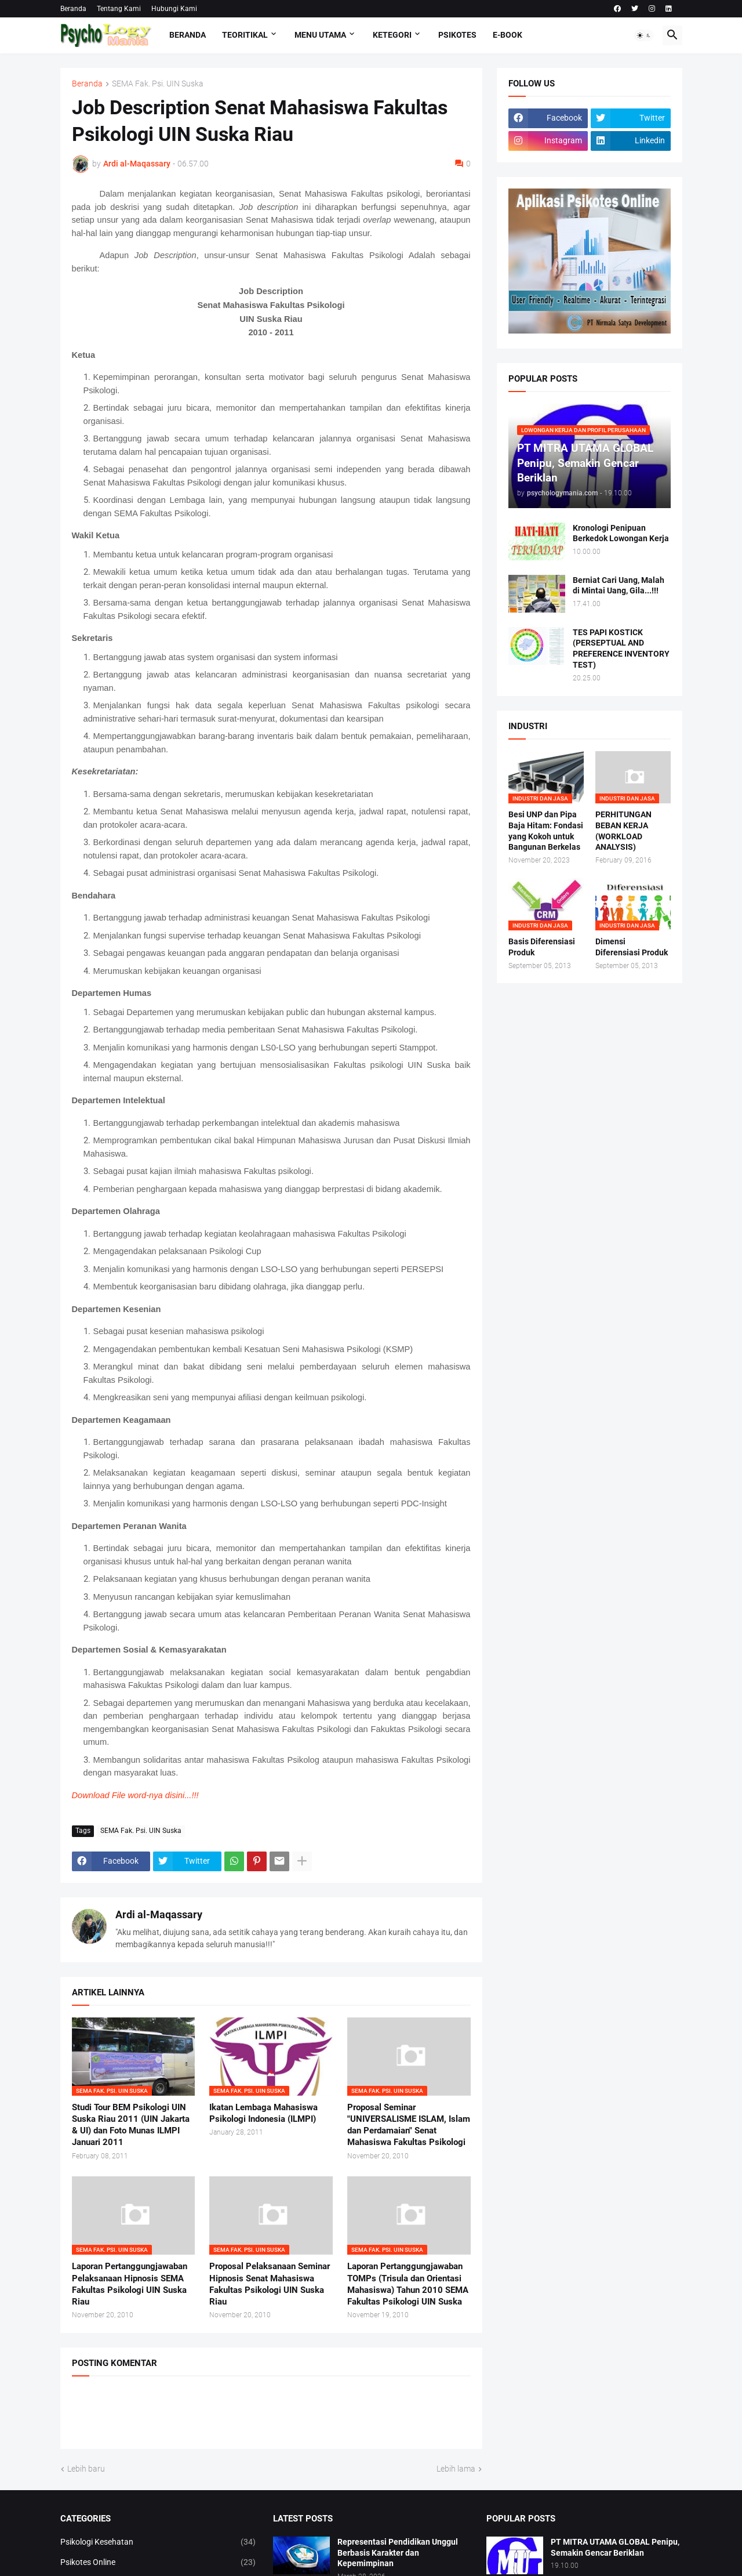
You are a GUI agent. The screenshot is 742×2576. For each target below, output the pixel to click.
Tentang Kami (119, 9)
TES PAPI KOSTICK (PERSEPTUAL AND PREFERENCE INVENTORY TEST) (621, 649)
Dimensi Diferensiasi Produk (631, 947)
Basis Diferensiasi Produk (541, 947)
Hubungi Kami (174, 9)
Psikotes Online (158, 2562)
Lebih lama (456, 2468)
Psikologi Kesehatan (158, 2542)
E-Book (507, 34)
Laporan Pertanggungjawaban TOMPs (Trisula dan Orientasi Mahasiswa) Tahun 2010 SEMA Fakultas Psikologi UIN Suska (407, 2284)
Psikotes (457, 34)
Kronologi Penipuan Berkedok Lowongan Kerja (621, 533)
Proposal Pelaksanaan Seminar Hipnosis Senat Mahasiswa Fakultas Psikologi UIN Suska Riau (269, 2284)
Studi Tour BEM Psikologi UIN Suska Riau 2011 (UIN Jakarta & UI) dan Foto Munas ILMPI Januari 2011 (131, 2125)
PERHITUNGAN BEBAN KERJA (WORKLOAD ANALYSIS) (623, 831)
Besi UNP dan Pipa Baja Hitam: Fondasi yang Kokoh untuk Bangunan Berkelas (545, 831)
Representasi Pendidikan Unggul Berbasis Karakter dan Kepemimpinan (397, 2552)
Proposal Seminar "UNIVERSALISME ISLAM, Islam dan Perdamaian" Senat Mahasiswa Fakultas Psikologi (408, 2125)
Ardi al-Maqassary (158, 1914)
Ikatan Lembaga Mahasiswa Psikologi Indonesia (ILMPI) (263, 2113)
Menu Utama (320, 34)
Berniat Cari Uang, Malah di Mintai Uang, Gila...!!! (618, 585)
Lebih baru (86, 2468)
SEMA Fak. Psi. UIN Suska (157, 83)
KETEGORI (392, 34)
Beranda (73, 9)
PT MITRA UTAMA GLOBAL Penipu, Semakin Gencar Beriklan (615, 2547)
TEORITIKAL (245, 34)
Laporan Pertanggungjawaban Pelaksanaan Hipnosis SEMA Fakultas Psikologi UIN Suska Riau (129, 2284)
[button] (644, 35)
